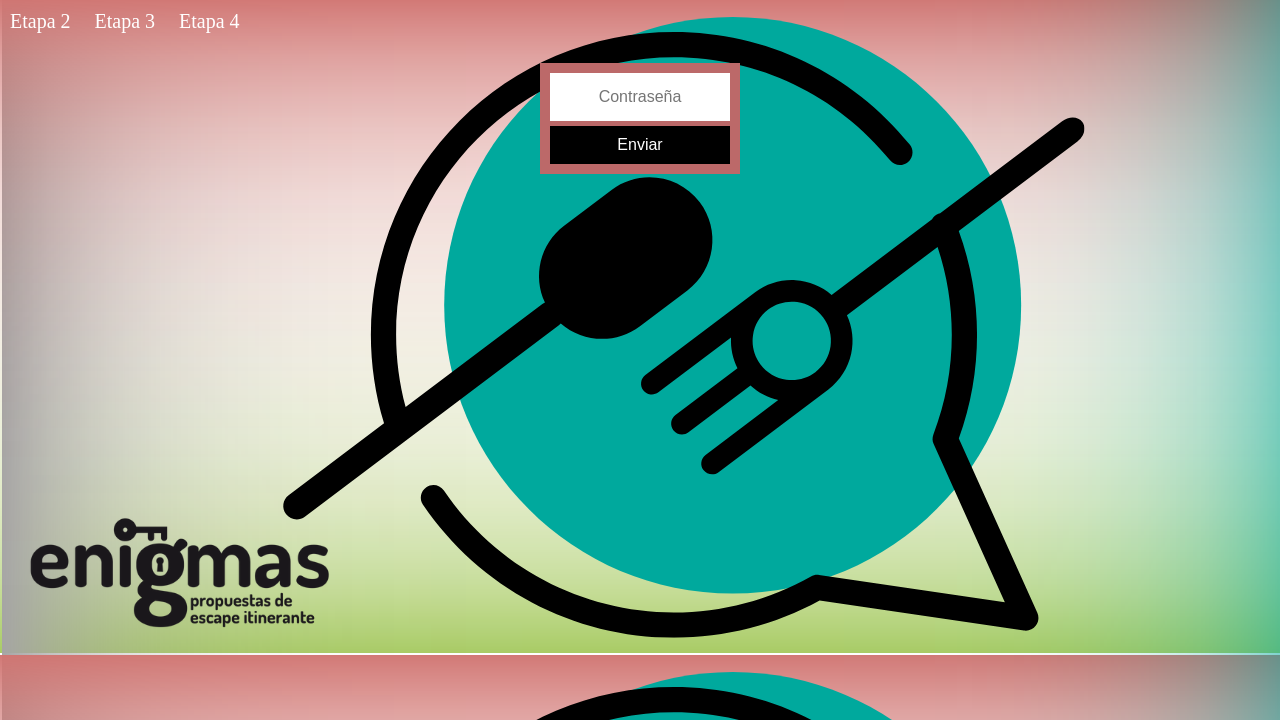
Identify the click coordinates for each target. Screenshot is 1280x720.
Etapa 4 (209, 21)
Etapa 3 (125, 21)
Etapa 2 (40, 21)
